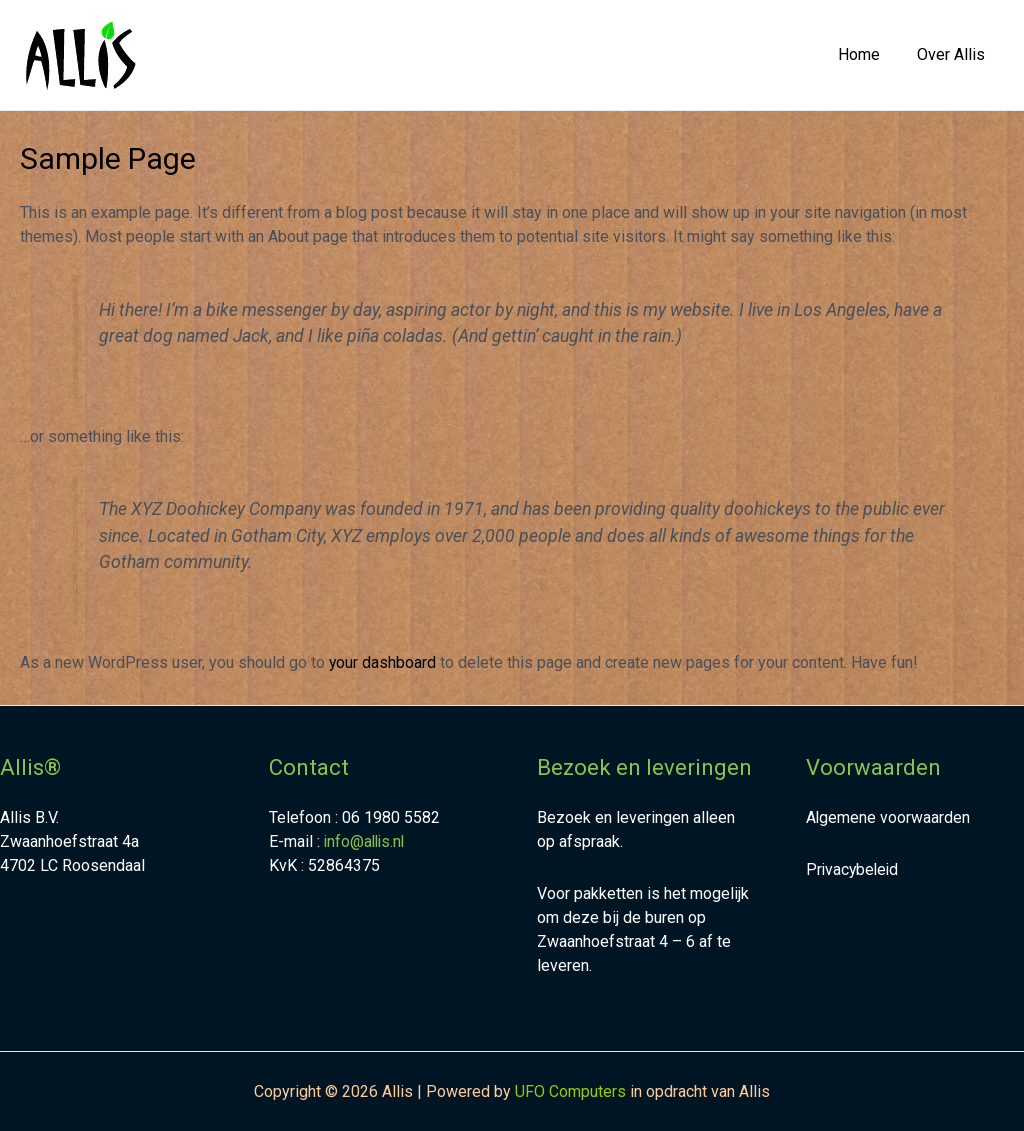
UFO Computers (570, 1091)
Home (867, 54)
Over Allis (954, 54)
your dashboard (383, 662)
